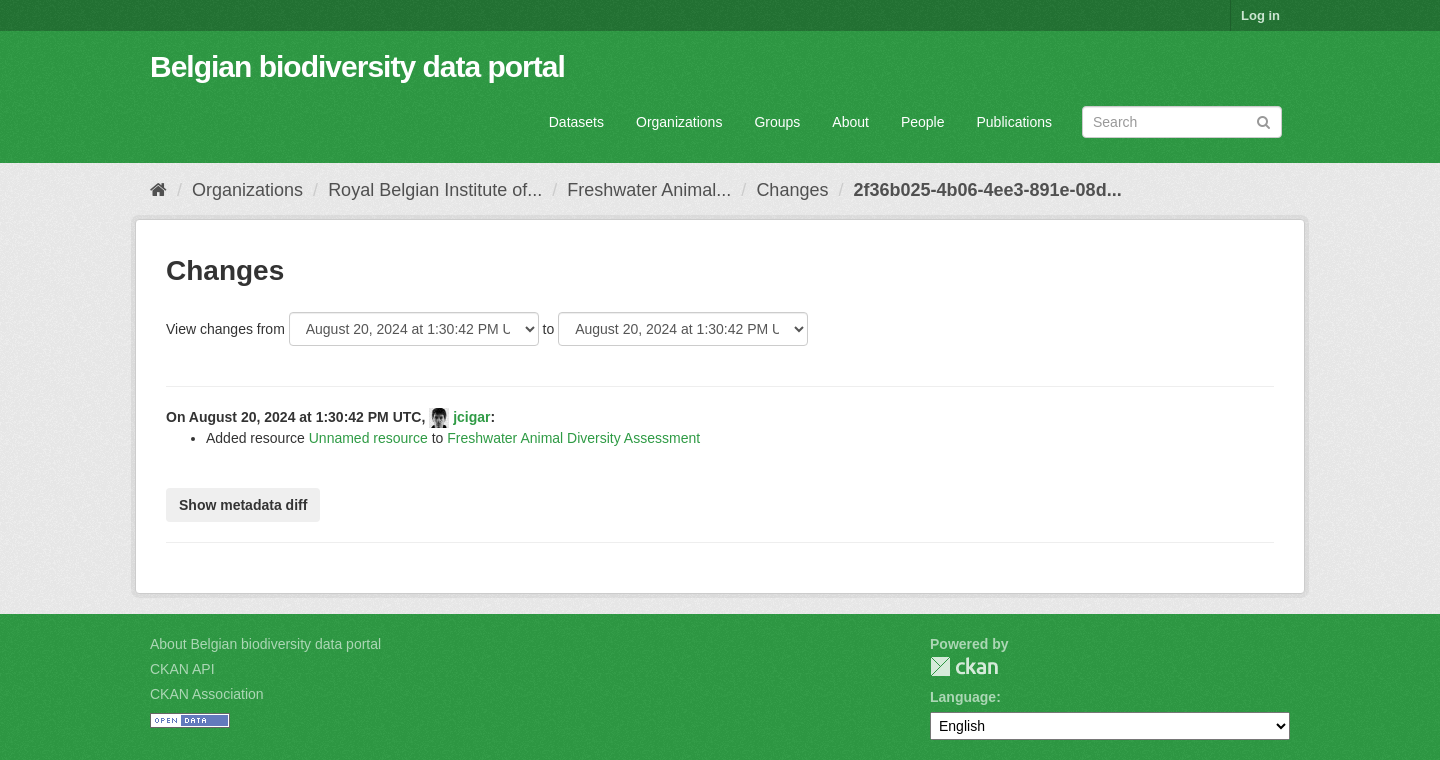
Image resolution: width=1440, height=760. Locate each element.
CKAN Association (207, 694)
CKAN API (182, 669)
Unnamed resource (368, 438)
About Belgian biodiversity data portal (265, 644)
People (923, 122)
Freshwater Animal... (649, 190)
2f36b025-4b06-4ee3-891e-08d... (987, 190)
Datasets (576, 122)
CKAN (964, 666)
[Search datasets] (1182, 122)
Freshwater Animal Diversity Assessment (573, 438)
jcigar (471, 417)
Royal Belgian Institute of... (435, 190)
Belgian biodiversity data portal (357, 66)
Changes (792, 190)
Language (963, 697)
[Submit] (1263, 120)
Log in (1260, 15)
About (850, 122)
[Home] (158, 190)
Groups (777, 122)
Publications (1015, 122)
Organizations (679, 122)
